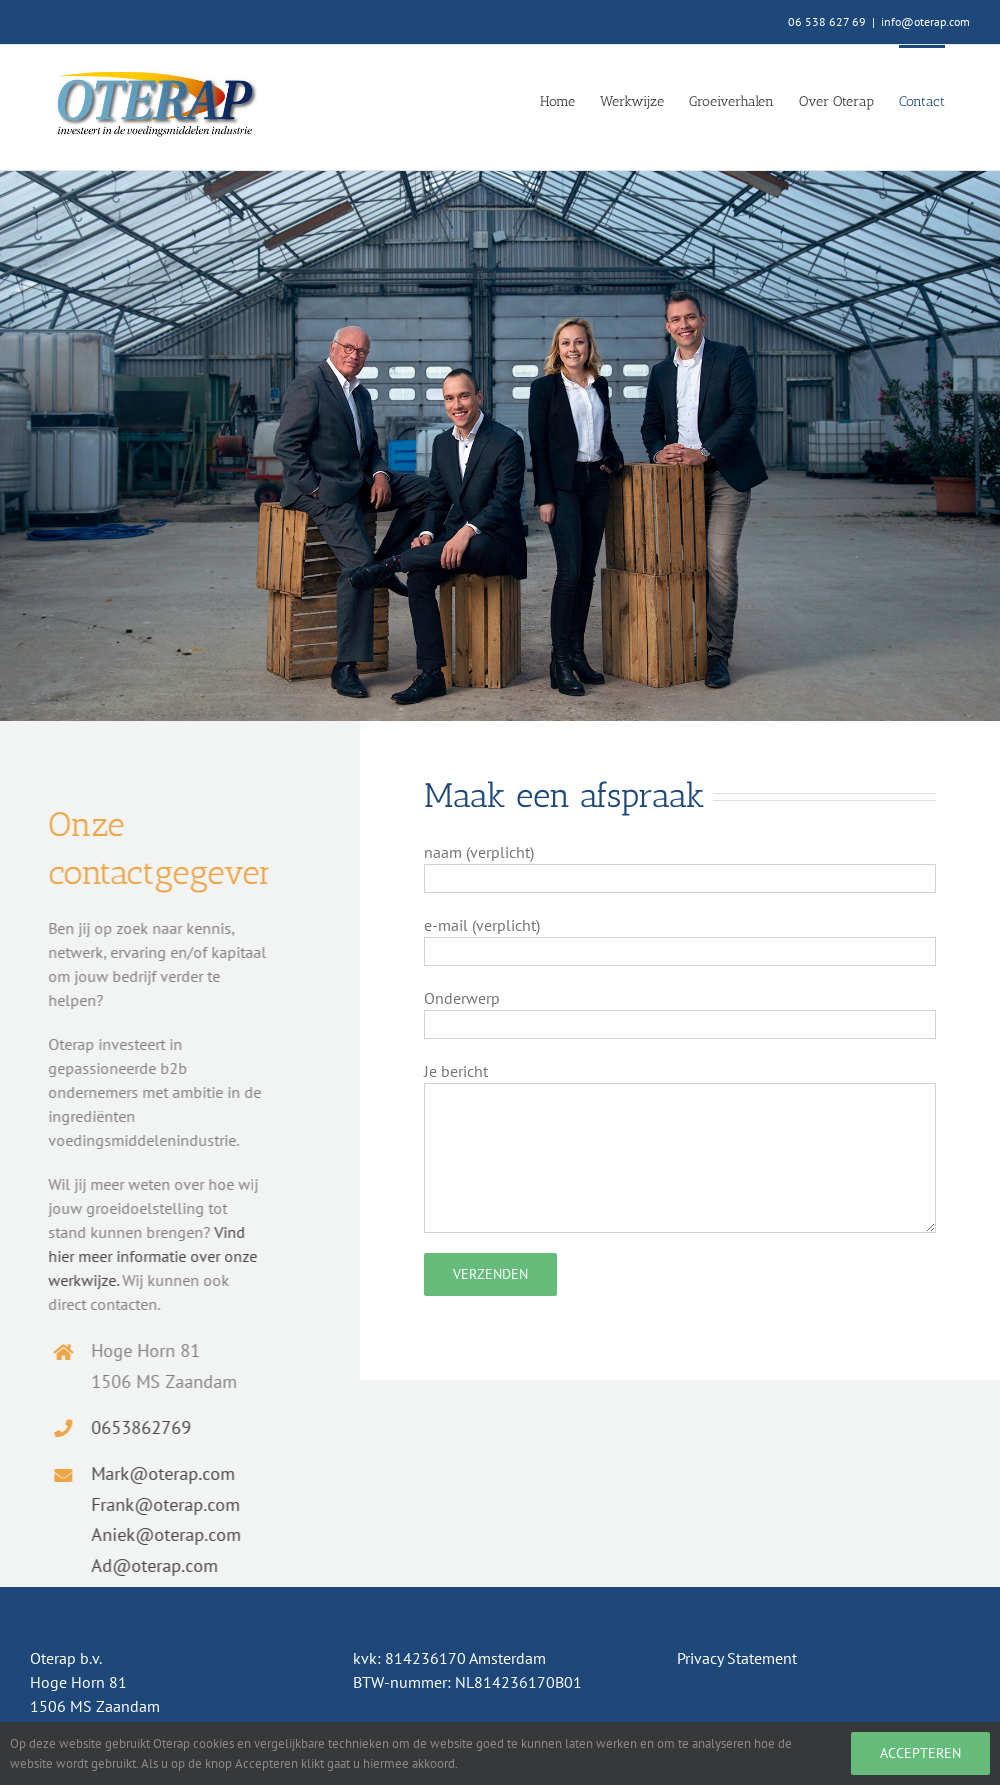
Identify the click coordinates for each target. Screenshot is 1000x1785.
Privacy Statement (737, 1658)
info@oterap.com (925, 21)
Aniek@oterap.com (160, 1534)
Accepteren (920, 1753)
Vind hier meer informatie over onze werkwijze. (146, 1256)
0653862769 (135, 1427)
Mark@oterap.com (157, 1473)
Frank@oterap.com (159, 1504)
